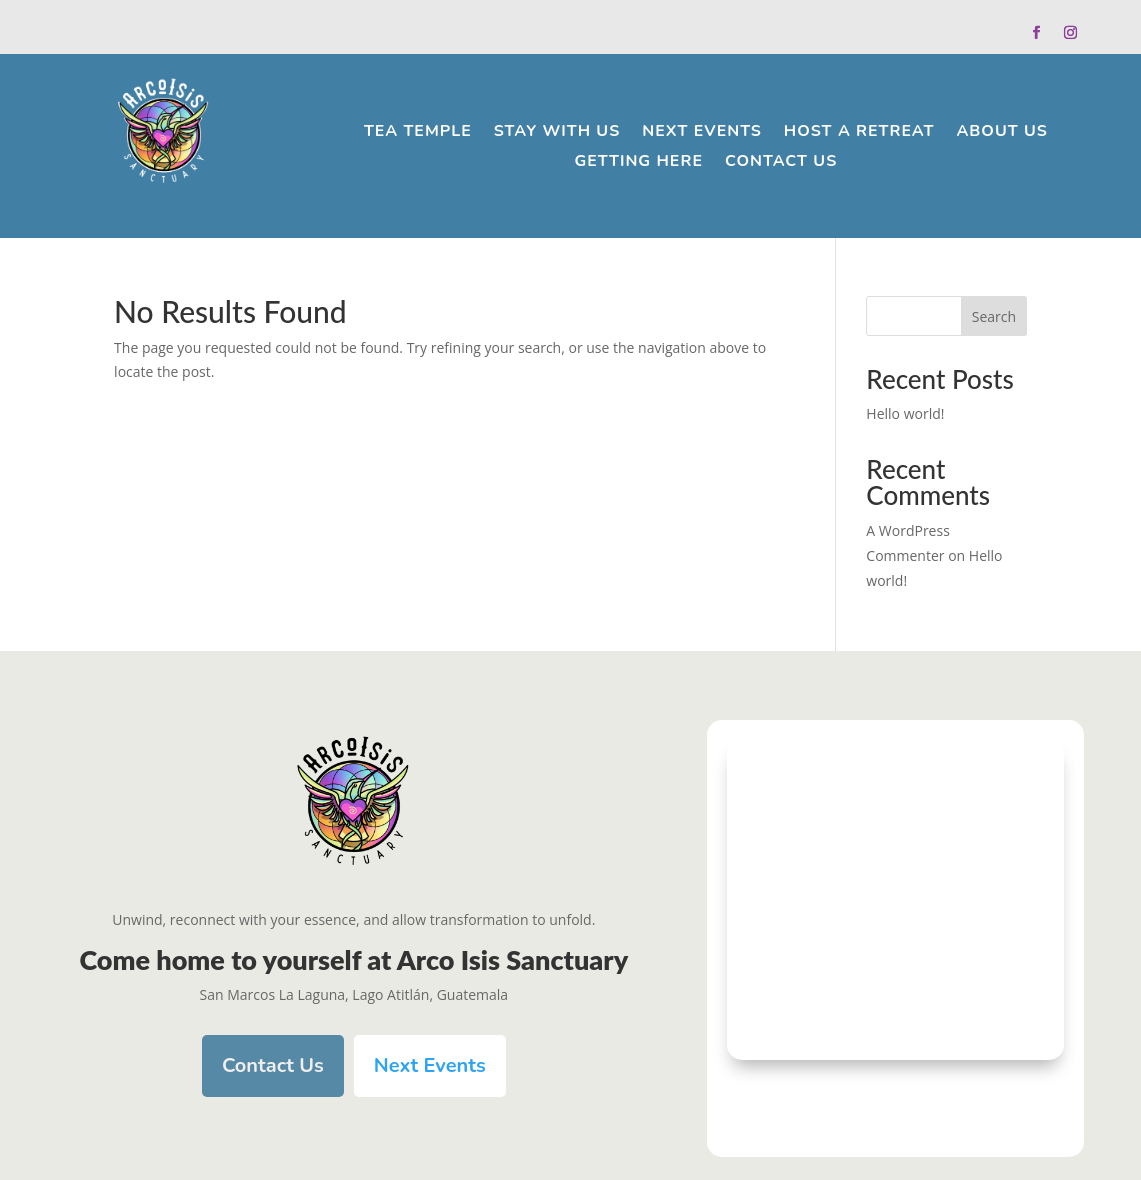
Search (994, 316)
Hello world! (905, 413)
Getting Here (639, 163)
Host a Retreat (859, 133)
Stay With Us (557, 133)
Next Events (702, 133)
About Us (1001, 133)
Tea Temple (418, 133)
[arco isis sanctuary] (895, 900)
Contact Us (781, 163)
